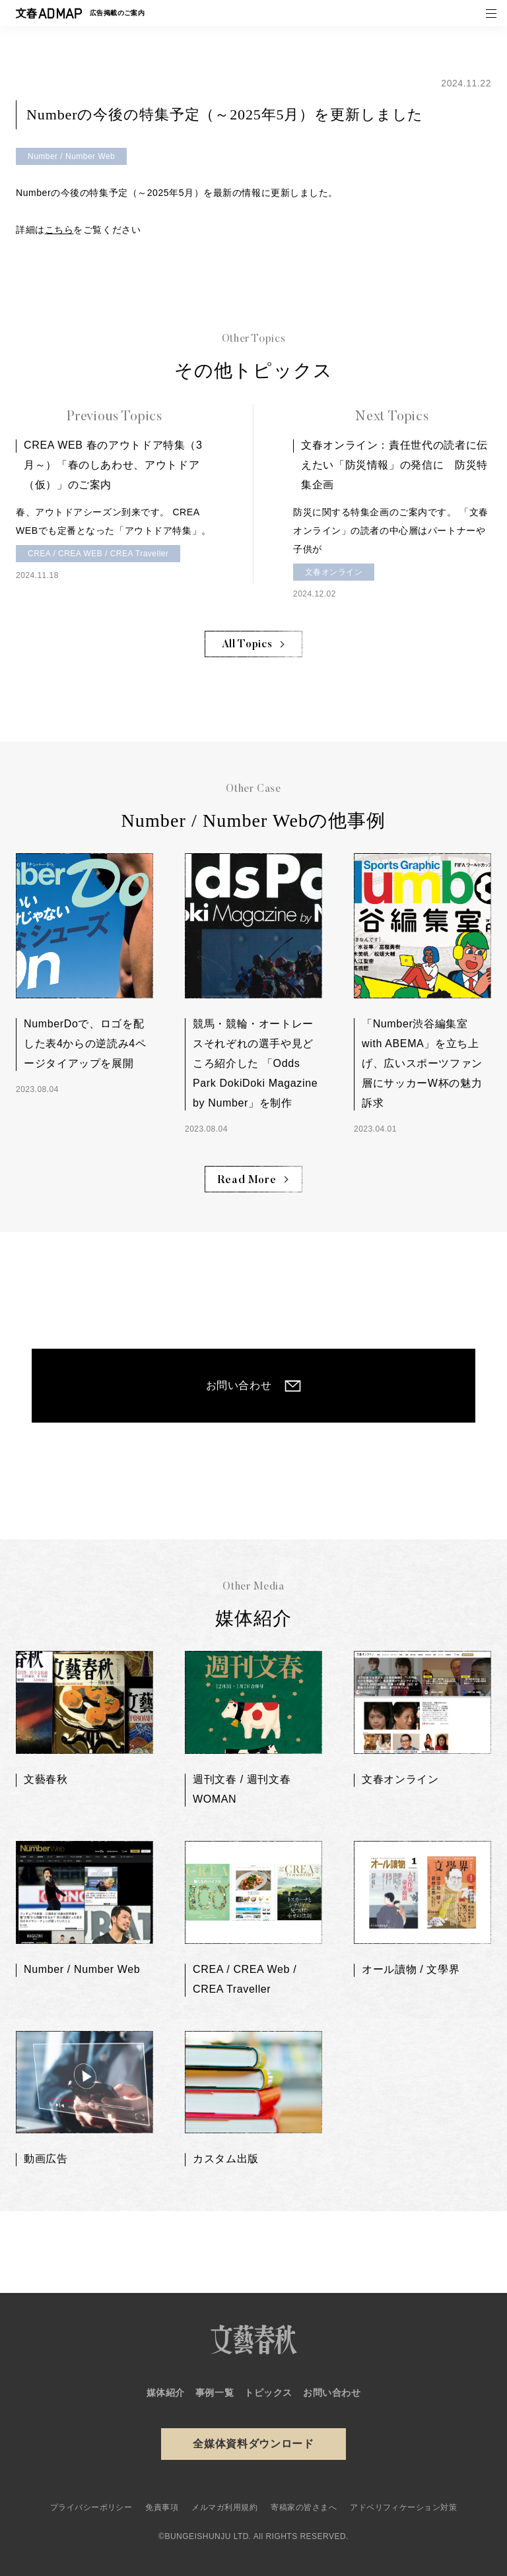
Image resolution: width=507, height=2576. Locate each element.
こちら (59, 229)
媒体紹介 (166, 2392)
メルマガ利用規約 (224, 2507)
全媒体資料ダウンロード (253, 2443)
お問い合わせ (239, 1385)
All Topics (247, 644)
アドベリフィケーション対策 (403, 2507)
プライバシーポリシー (91, 2507)
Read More (247, 1180)
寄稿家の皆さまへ (304, 2507)
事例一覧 (214, 2392)
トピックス (268, 2392)
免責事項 (161, 2507)
